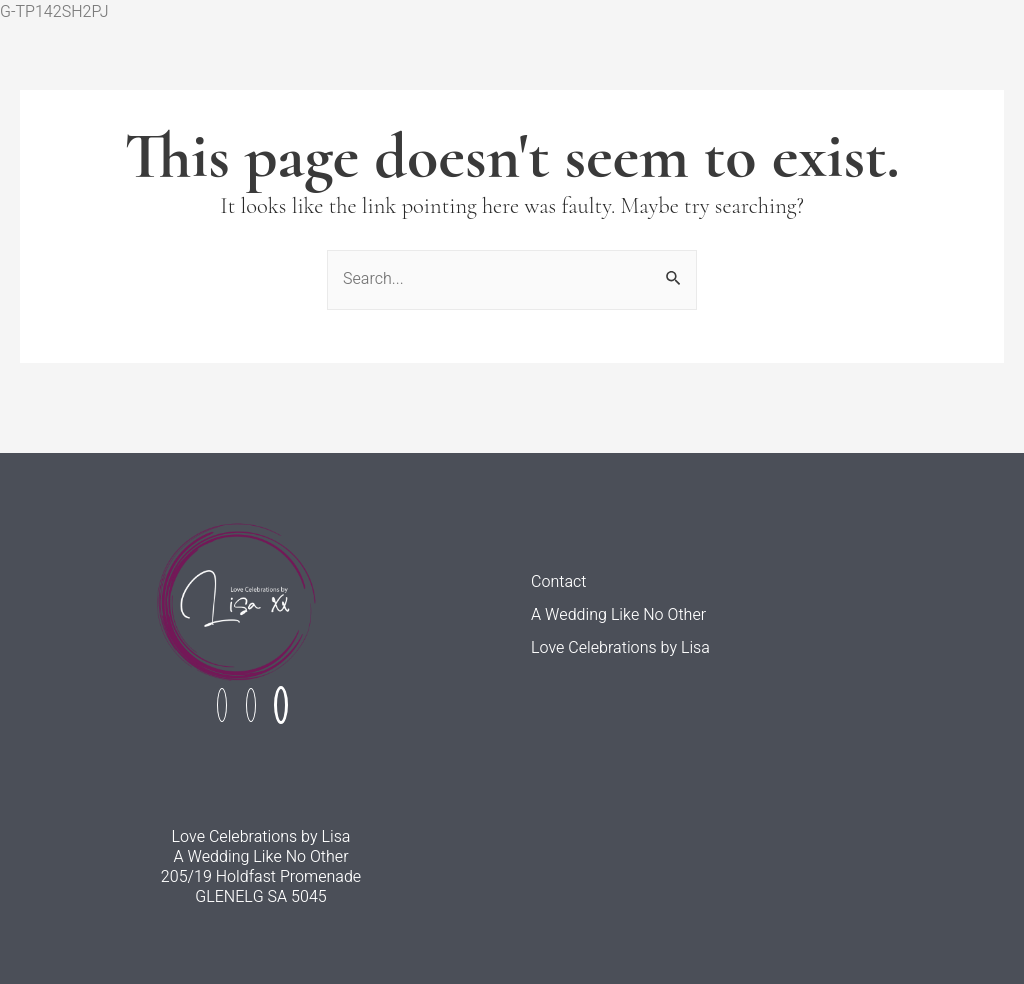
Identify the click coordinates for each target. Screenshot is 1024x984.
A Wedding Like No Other (618, 615)
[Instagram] (251, 705)
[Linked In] (281, 705)
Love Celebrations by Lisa (620, 648)
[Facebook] (222, 705)
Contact (558, 582)
